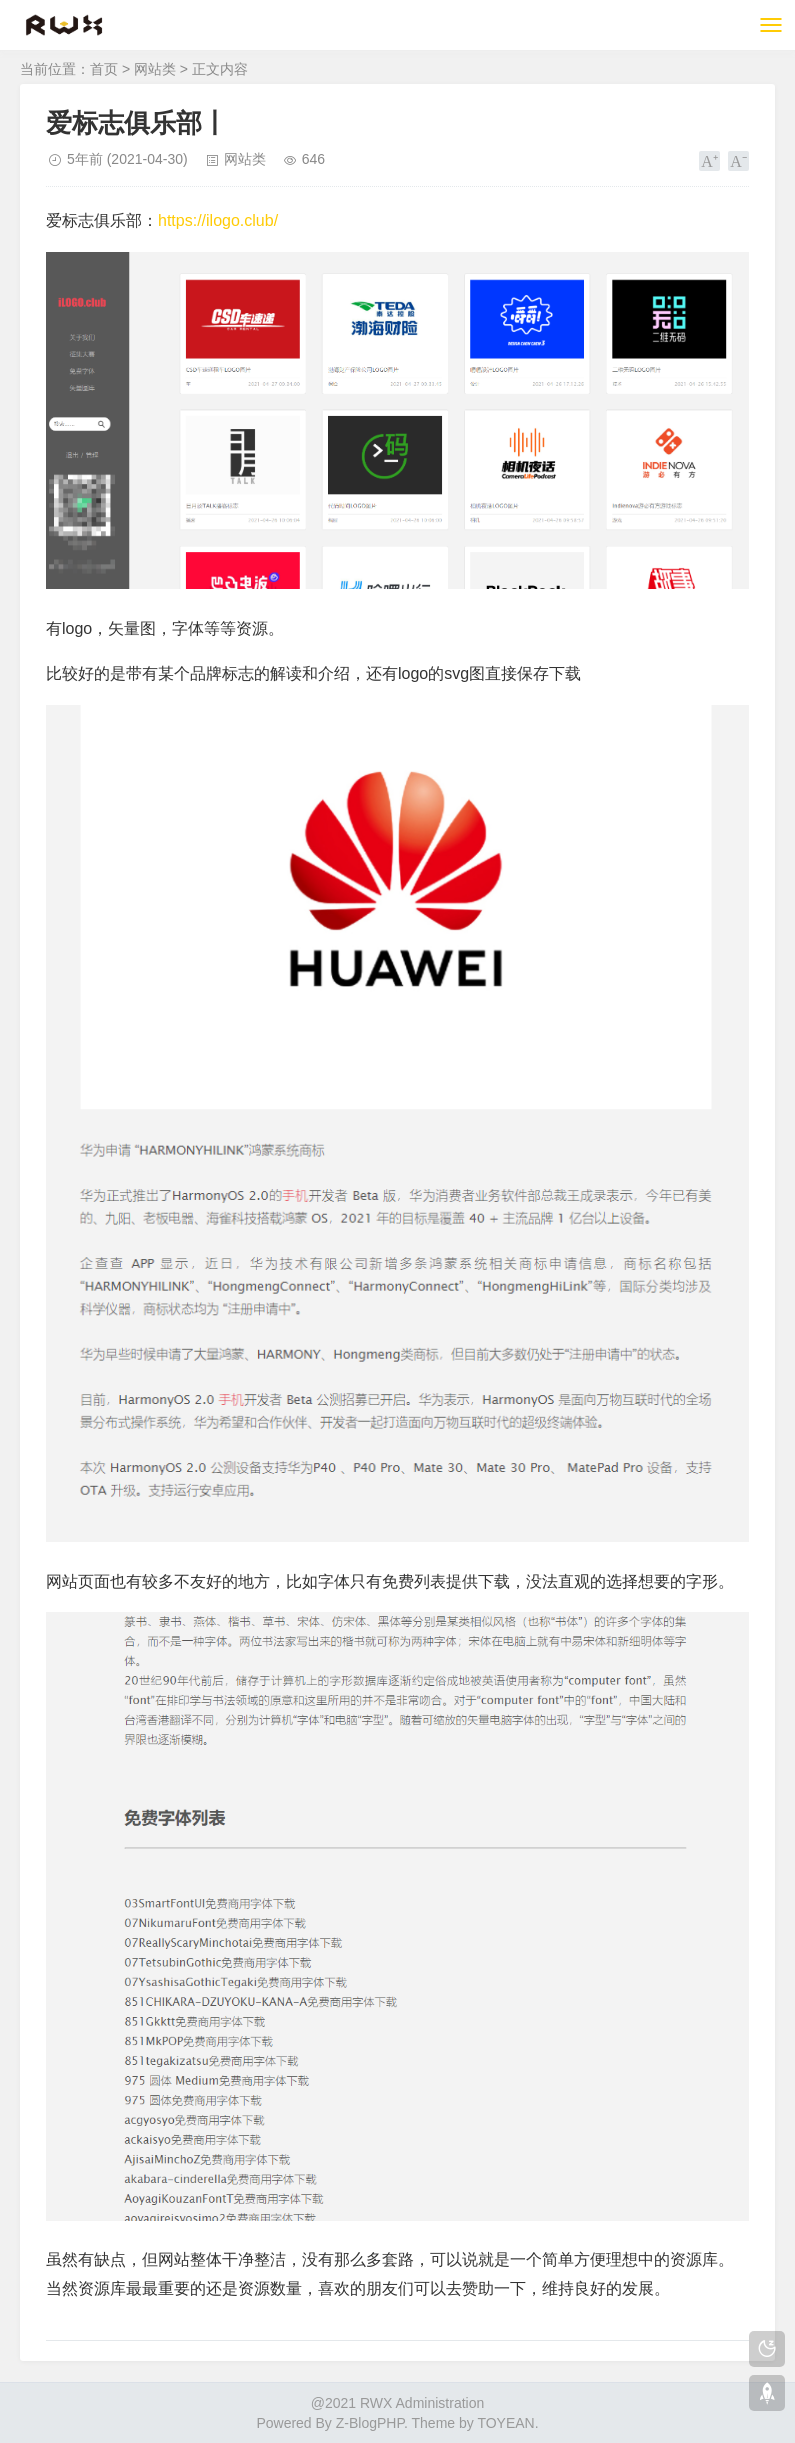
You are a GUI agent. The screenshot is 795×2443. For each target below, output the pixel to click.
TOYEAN (505, 2423)
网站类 (155, 69)
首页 (104, 69)
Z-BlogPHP (370, 2423)
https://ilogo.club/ (218, 220)
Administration (440, 2403)
